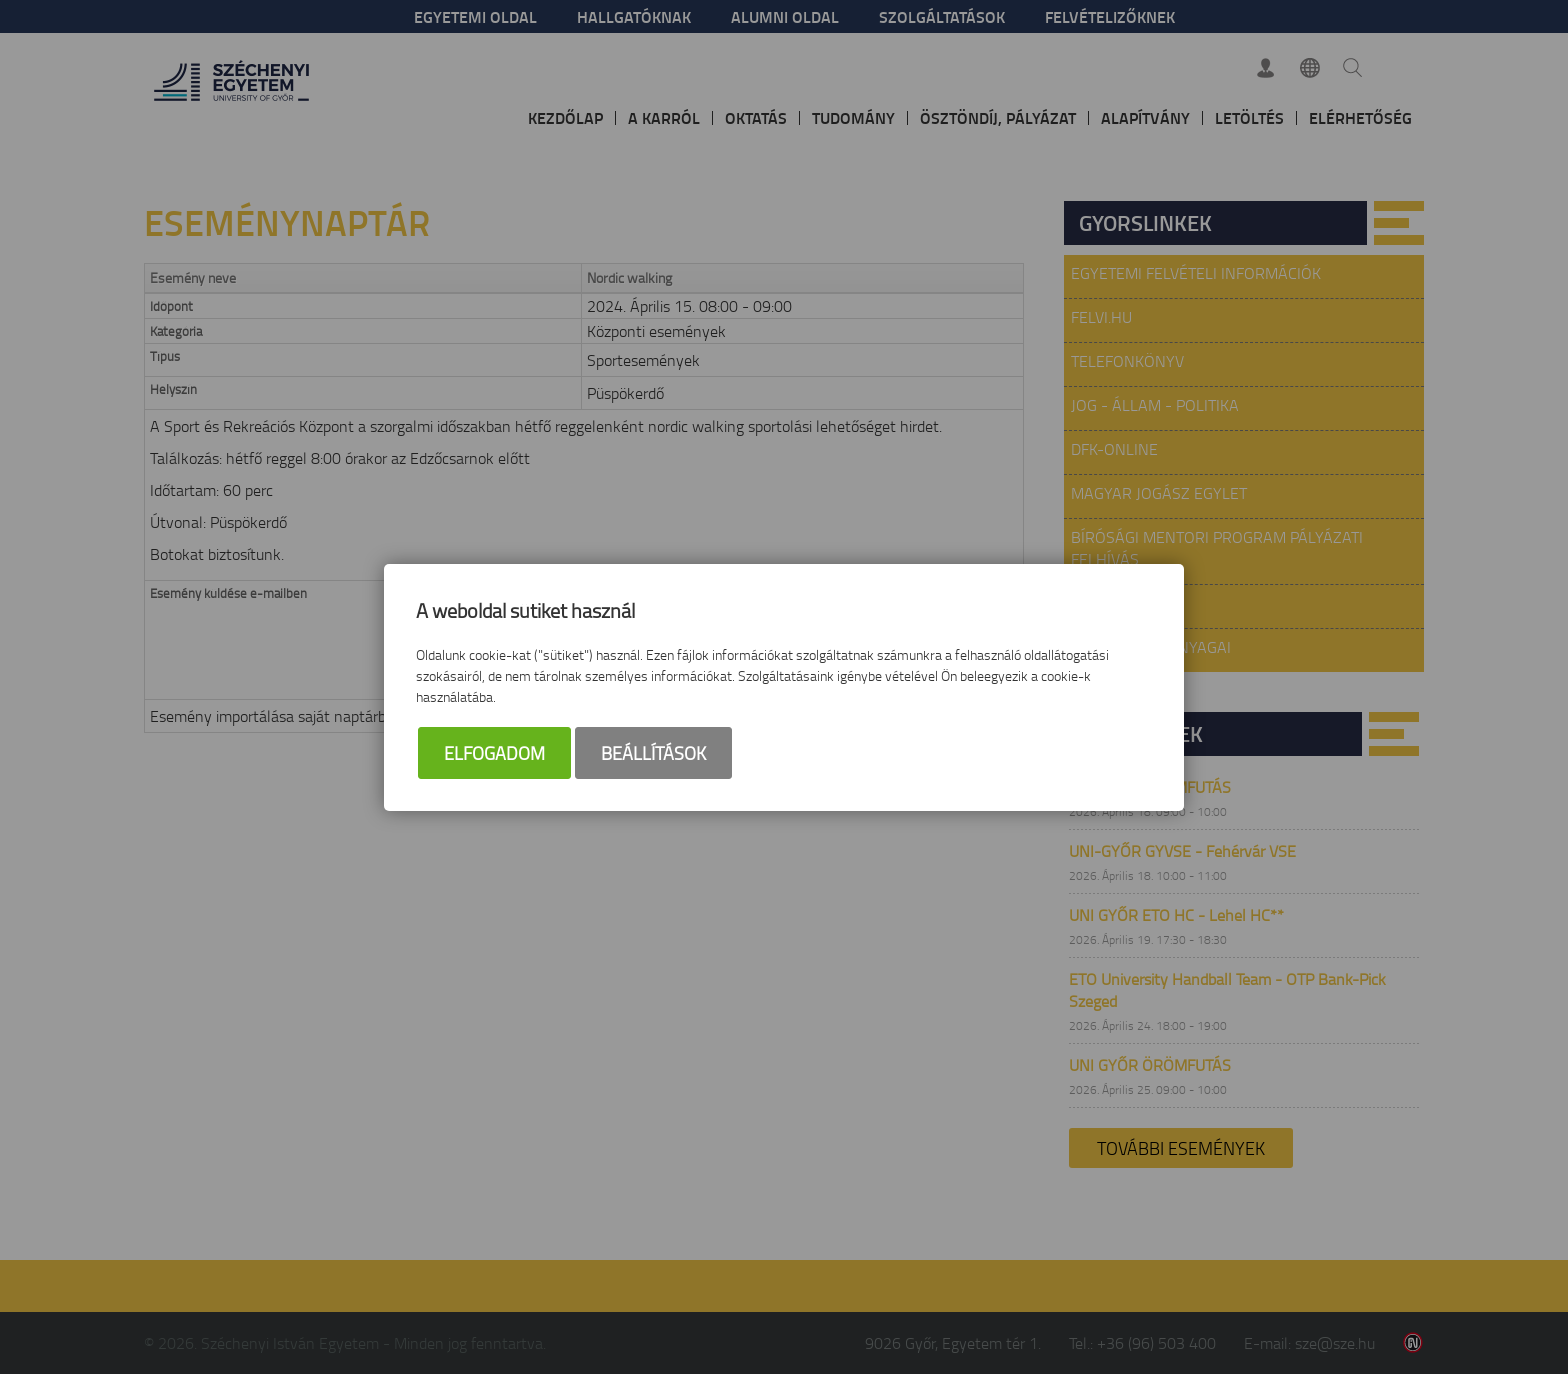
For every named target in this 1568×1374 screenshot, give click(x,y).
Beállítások (653, 753)
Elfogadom (494, 753)
